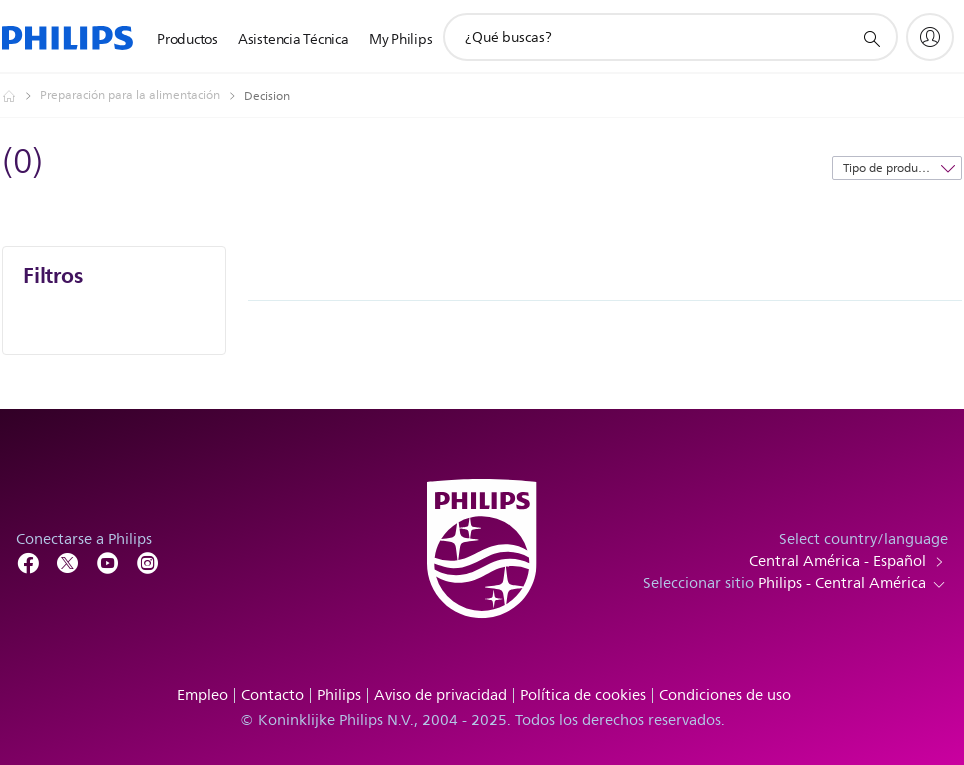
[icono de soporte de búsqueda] (871, 38)
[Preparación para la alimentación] (142, 96)
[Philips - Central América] (21, 96)
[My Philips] (930, 37)
